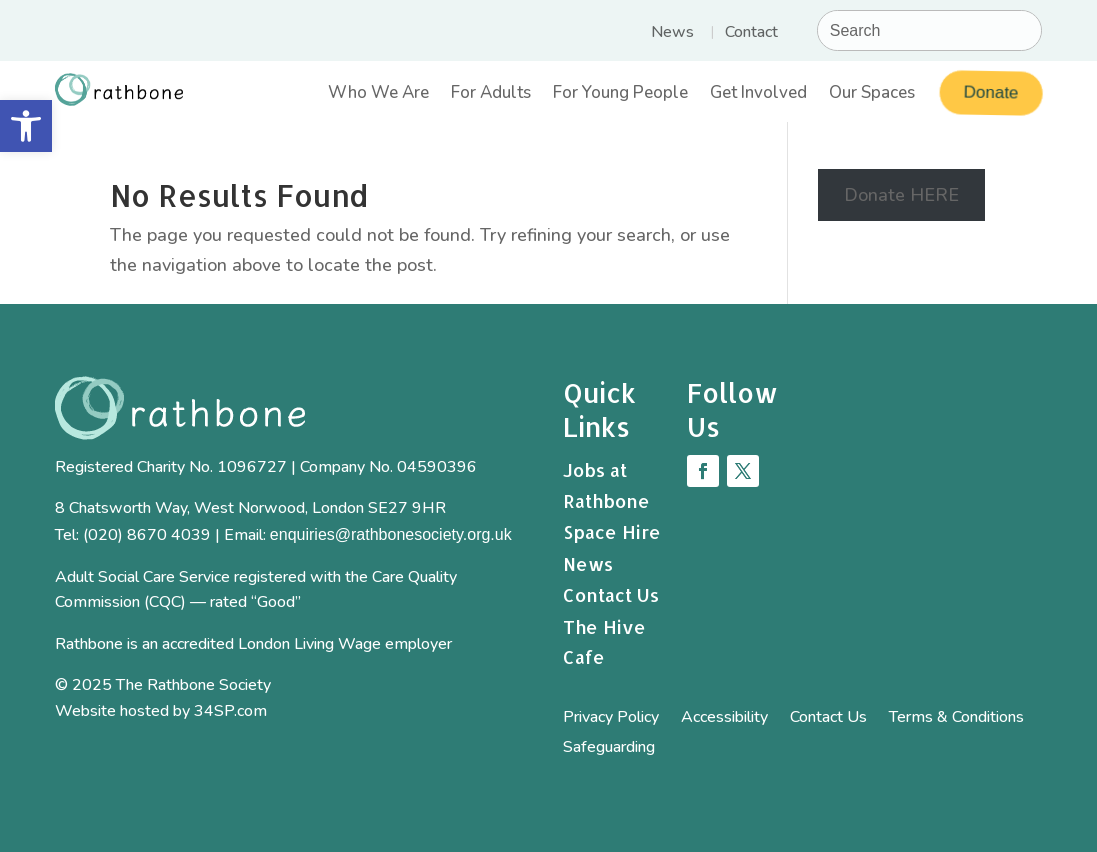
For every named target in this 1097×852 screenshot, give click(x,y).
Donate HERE (901, 195)
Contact (751, 34)
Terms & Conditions (956, 719)
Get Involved (758, 95)
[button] (26, 126)
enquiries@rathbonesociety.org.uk (391, 534)
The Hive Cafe (604, 642)
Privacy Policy (611, 719)
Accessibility (724, 719)
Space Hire (612, 531)
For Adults (491, 95)
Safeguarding (609, 749)
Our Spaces (872, 95)
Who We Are (378, 95)
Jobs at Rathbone (606, 485)
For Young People (620, 95)
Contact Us (611, 594)
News (672, 34)
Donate (988, 92)
